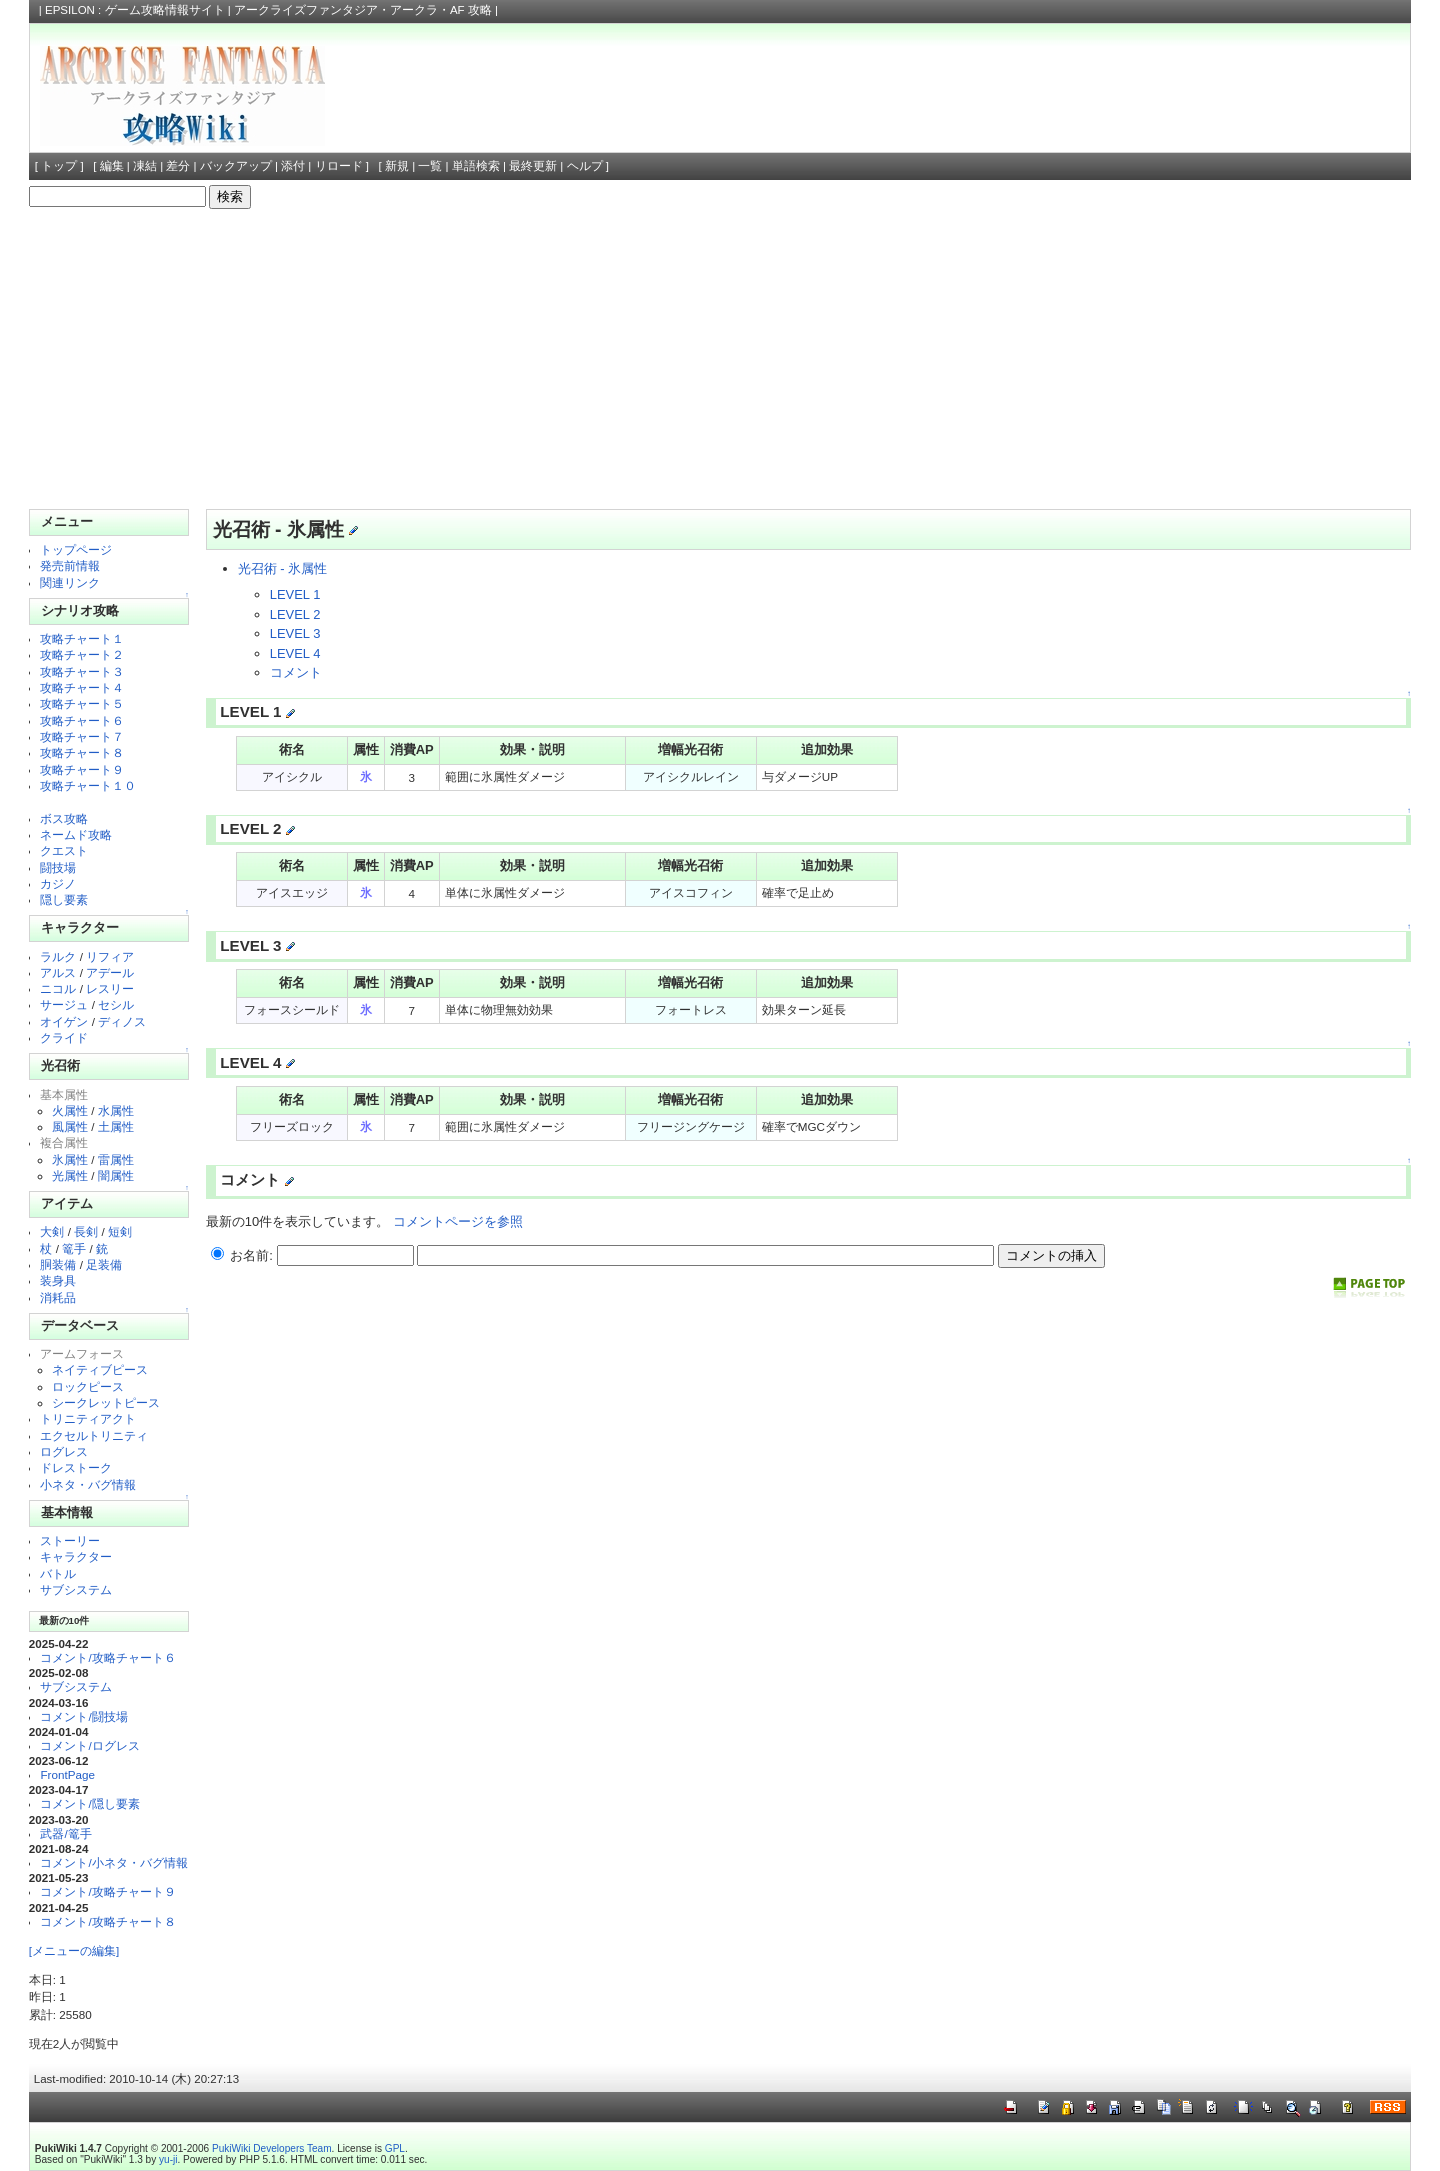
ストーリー (70, 1540)
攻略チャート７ (82, 736)
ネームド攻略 (76, 834)
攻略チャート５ (82, 703)
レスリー (110, 988)
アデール (110, 972)
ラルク (58, 956)
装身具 (58, 1280)
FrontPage (67, 1774)
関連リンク (70, 582)
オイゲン (64, 1021)
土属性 (116, 1126)
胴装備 (58, 1264)
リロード (339, 166)
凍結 (145, 166)
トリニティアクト (88, 1418)
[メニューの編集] (74, 1950)
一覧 (430, 166)
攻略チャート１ (82, 638)
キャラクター (76, 1556)
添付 (293, 166)
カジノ (58, 883)
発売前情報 (70, 565)
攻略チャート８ (82, 752)
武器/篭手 (65, 1833)
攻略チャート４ (82, 687)
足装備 (104, 1264)
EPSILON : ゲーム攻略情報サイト (135, 10)
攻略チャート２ (82, 654)
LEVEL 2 (295, 614)
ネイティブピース (100, 1369)
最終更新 (533, 166)
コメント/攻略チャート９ (107, 1891)
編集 (112, 166)
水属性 (116, 1110)
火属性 (70, 1110)
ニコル (58, 988)
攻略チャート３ (82, 671)
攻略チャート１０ (88, 785)
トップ (59, 166)
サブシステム (76, 1589)
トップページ (76, 549)
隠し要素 (64, 899)
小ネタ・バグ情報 (88, 1484)
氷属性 (70, 1159)
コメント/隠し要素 (89, 1803)
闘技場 (58, 867)
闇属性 (116, 1175)
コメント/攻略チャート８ (107, 1921)
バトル (58, 1573)
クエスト (64, 850)
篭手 (74, 1248)
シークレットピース (106, 1402)
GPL (395, 2148)
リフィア (110, 956)
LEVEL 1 (295, 594)
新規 (397, 166)
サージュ (64, 1004)
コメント (296, 672)
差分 (178, 166)
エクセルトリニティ (94, 1435)
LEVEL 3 (295, 633)
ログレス (64, 1451)
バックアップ (236, 166)
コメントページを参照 (458, 1221)
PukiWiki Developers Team (272, 2148)
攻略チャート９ (82, 769)
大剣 (52, 1231)
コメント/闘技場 (83, 1716)
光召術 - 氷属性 (283, 568)
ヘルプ (585, 166)
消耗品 (58, 1297)
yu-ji (168, 2159)
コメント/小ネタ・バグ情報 (113, 1862)
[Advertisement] (720, 359)
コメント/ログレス (89, 1745)
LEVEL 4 (295, 653)
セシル (116, 1004)
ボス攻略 (64, 818)
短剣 (120, 1231)
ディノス (122, 1021)
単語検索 (476, 166)
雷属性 (116, 1159)
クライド (64, 1037)
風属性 (70, 1126)
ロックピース (88, 1386)
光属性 (70, 1175)
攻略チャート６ (82, 720)
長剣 (86, 1231)
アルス (58, 972)
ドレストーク (76, 1467)
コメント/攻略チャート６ (107, 1657)
